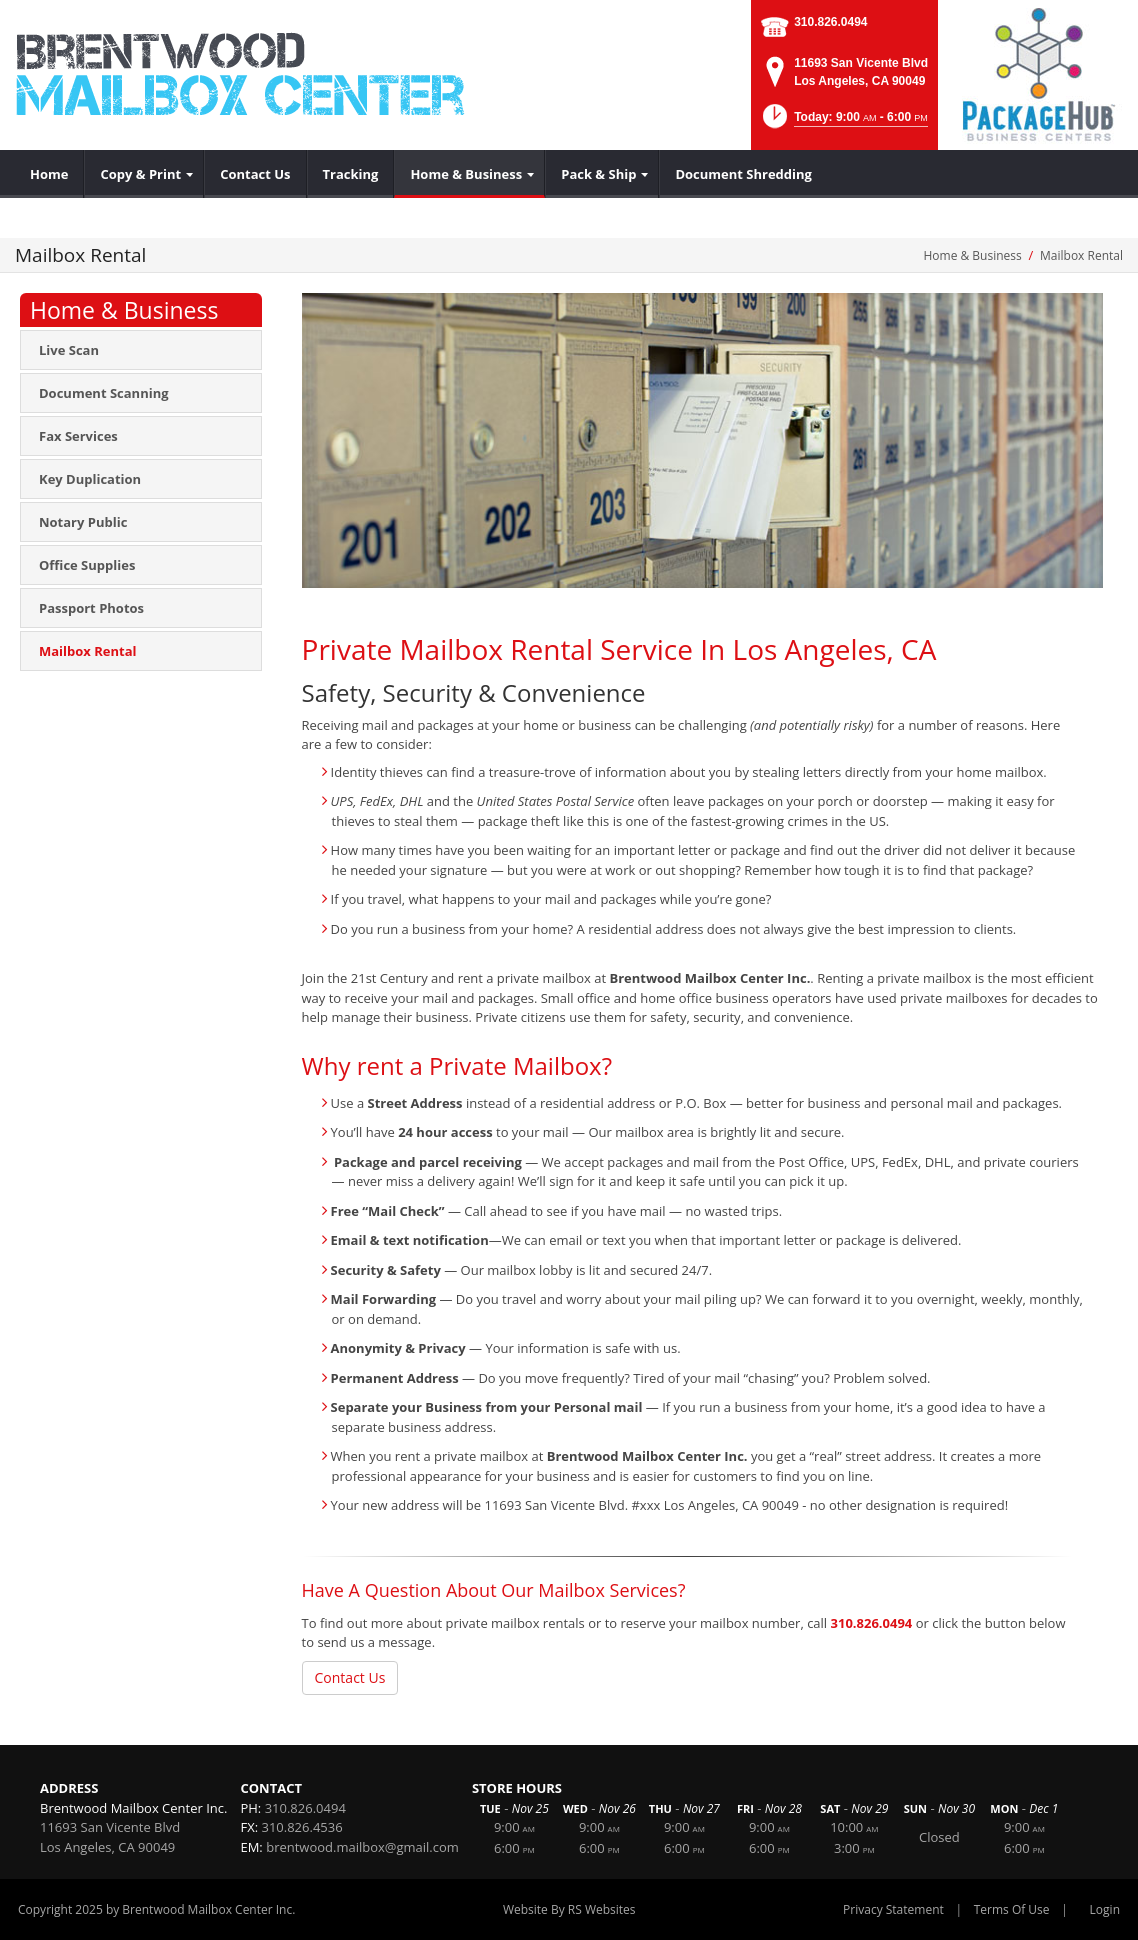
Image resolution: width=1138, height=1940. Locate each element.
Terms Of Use (1012, 1909)
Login (1105, 1909)
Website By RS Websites (569, 1909)
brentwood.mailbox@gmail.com (362, 1847)
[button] (843, 122)
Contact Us (350, 1677)
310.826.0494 (830, 22)
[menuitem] (49, 174)
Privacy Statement (893, 1909)
